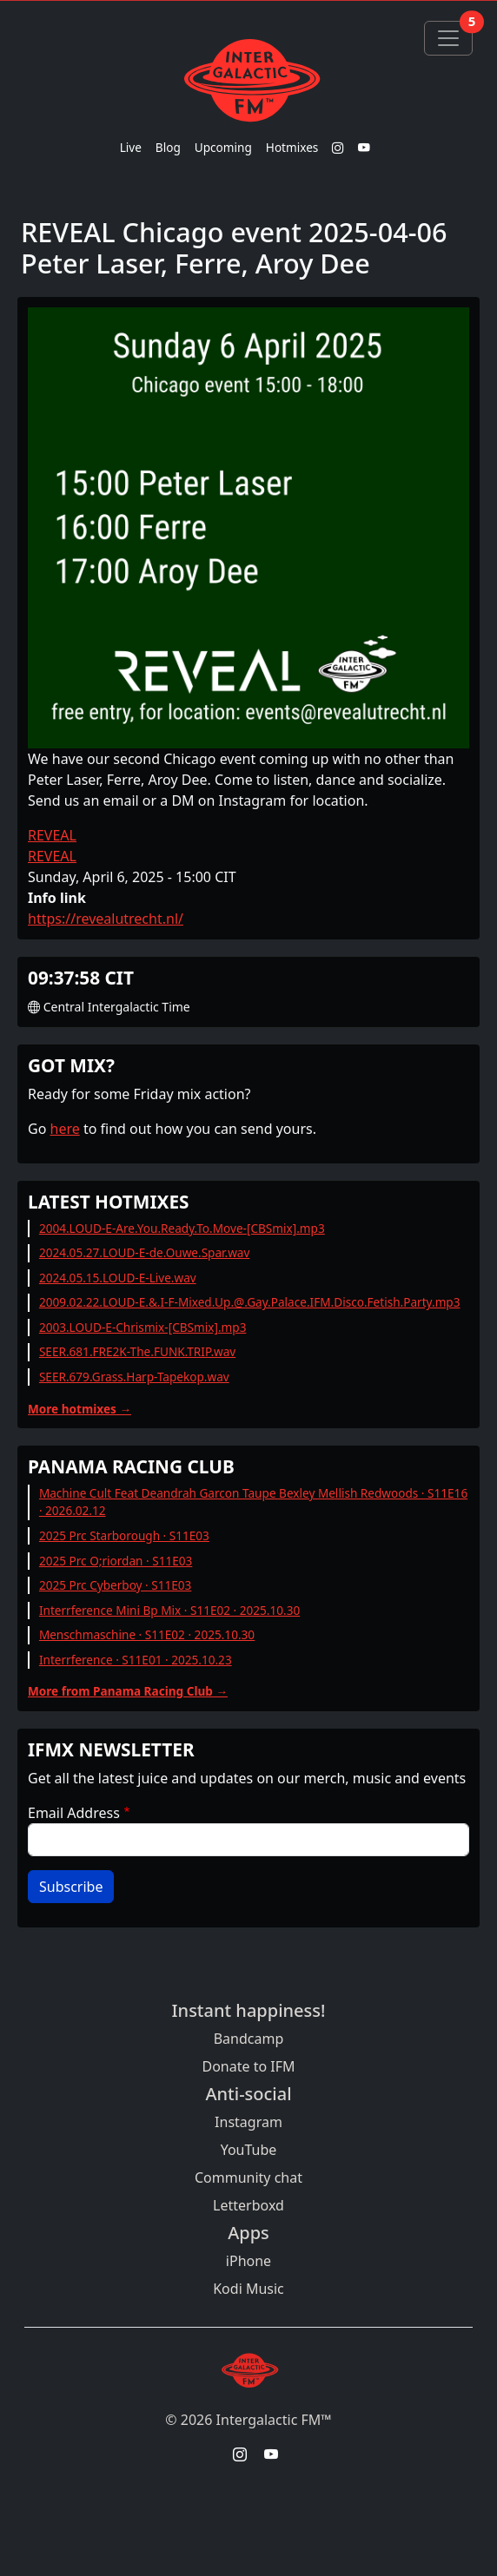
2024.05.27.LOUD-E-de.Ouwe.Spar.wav (144, 1252)
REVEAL (52, 835)
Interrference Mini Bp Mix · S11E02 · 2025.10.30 (169, 1610)
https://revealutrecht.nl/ (105, 918)
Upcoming (223, 147)
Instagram (248, 2121)
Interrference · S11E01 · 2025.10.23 (135, 1659)
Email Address (74, 1812)
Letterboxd (248, 2205)
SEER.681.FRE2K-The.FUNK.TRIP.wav (137, 1351)
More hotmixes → (79, 1408)
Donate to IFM (248, 2066)
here (65, 1128)
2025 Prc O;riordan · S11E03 (115, 1560)
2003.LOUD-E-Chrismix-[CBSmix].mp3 (143, 1327)
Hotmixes (292, 147)
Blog (168, 147)
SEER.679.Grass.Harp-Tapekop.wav (134, 1376)
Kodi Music (248, 2288)
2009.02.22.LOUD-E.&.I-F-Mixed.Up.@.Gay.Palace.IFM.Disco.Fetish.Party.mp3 (250, 1302)
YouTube (249, 2149)
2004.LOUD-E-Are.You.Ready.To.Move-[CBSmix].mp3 (182, 1228)
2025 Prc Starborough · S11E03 (124, 1535)
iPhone (248, 2260)
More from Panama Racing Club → (128, 1691)
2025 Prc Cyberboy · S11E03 (115, 1585)
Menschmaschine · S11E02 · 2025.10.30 (147, 1634)
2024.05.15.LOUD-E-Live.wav (117, 1277)
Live (131, 147)
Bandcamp (249, 2038)
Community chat (248, 2177)
